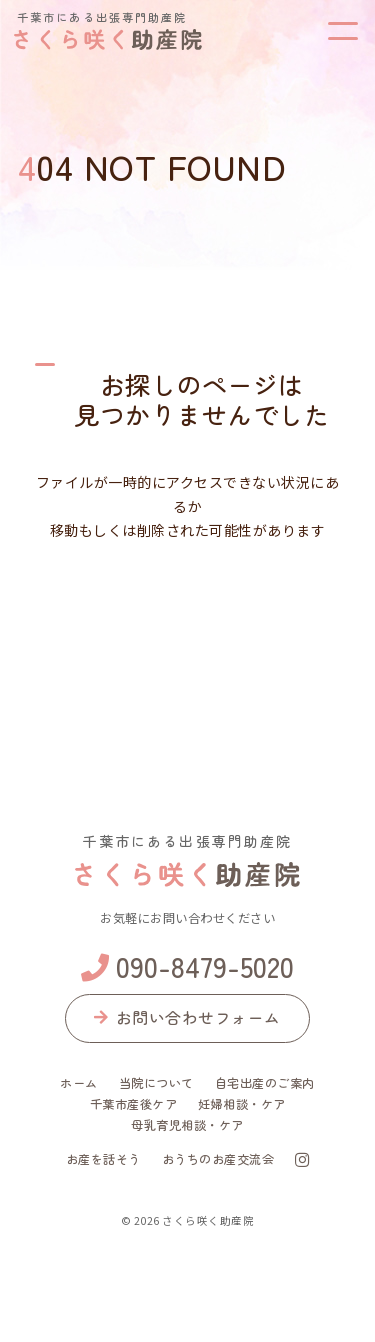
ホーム (79, 1083)
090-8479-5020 (187, 966)
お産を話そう (103, 1159)
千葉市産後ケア (134, 1104)
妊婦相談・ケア (242, 1104)
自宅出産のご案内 (265, 1083)
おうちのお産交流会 (218, 1159)
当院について (156, 1083)
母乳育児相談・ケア (187, 1125)
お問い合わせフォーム (187, 1016)
